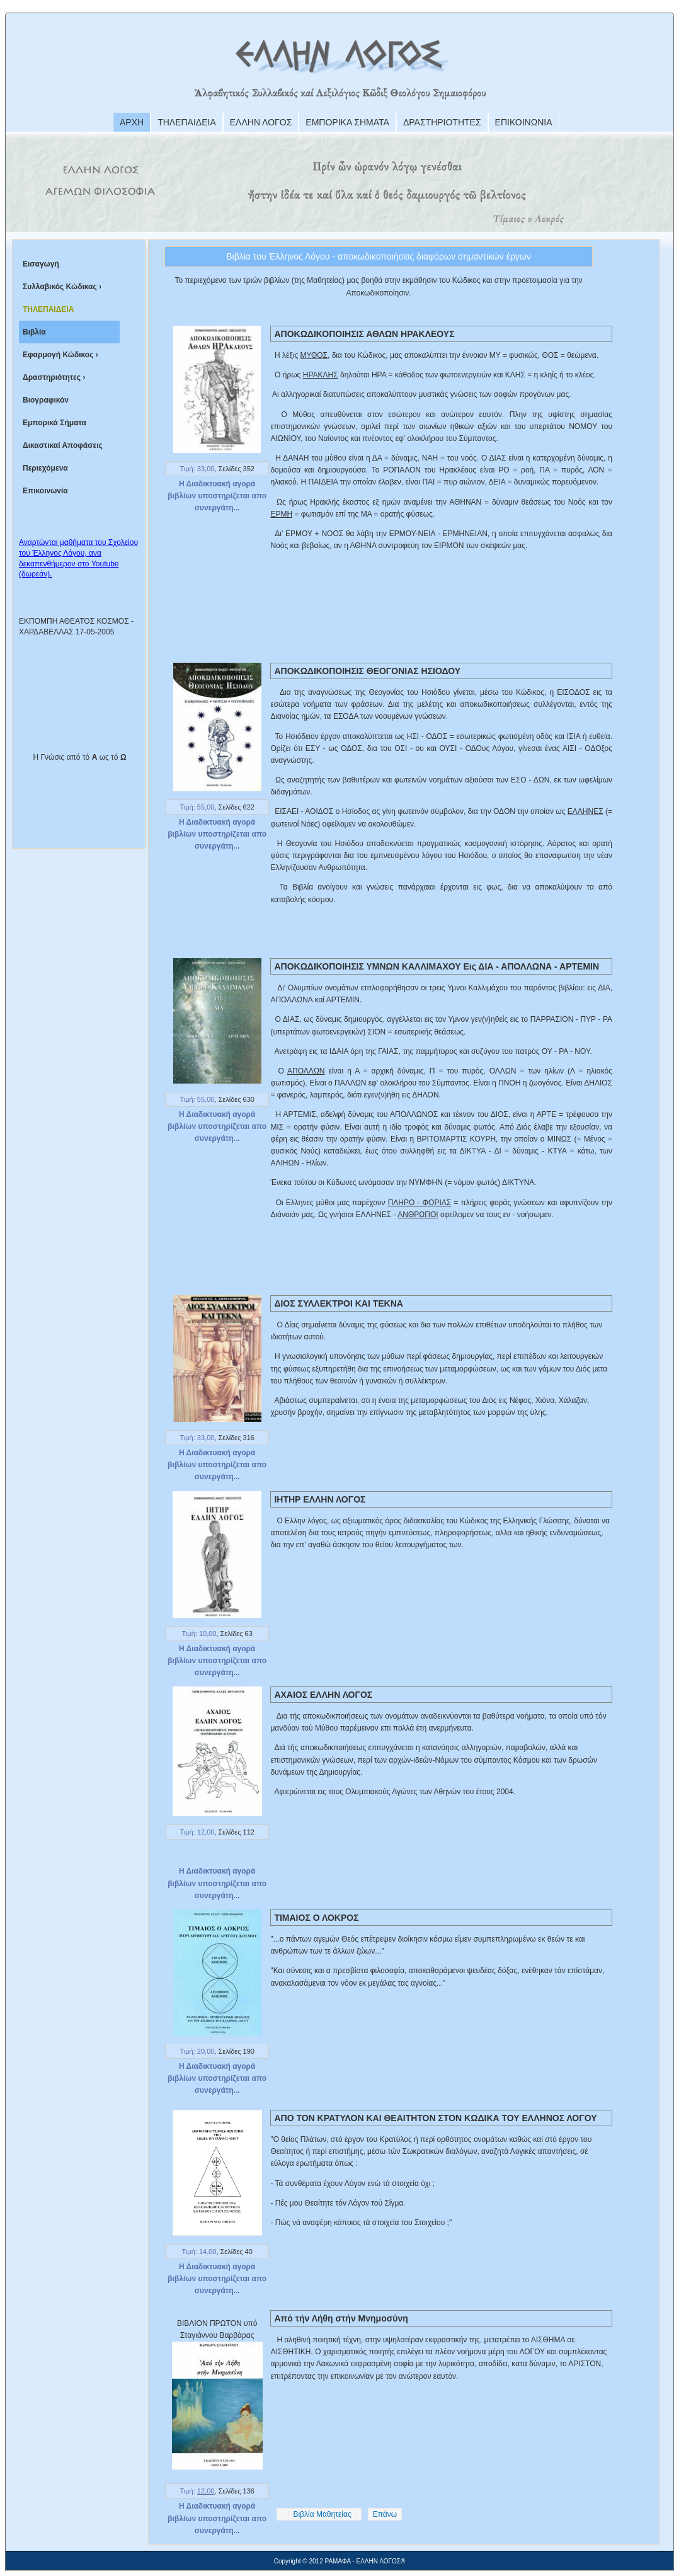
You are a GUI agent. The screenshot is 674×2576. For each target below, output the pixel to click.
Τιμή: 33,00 (197, 468)
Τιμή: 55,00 (197, 807)
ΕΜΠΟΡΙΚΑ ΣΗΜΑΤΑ (347, 122)
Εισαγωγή (41, 264)
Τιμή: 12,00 (197, 1832)
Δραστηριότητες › (54, 377)
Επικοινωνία (45, 490)
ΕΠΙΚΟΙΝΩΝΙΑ (523, 122)
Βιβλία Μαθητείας (322, 2514)
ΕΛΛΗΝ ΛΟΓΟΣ (261, 122)
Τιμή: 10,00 (199, 1633)
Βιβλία (34, 332)
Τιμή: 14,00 (199, 2251)
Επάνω (385, 2514)
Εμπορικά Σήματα (54, 422)
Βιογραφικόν (46, 400)
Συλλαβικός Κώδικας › (62, 286)
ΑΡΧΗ (132, 122)
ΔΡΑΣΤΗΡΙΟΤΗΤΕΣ (442, 122)
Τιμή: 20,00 (197, 2051)
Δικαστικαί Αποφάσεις (63, 445)
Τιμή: (197, 2491)
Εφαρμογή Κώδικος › (60, 354)
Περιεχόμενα (45, 468)
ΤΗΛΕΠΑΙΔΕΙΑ (186, 122)
